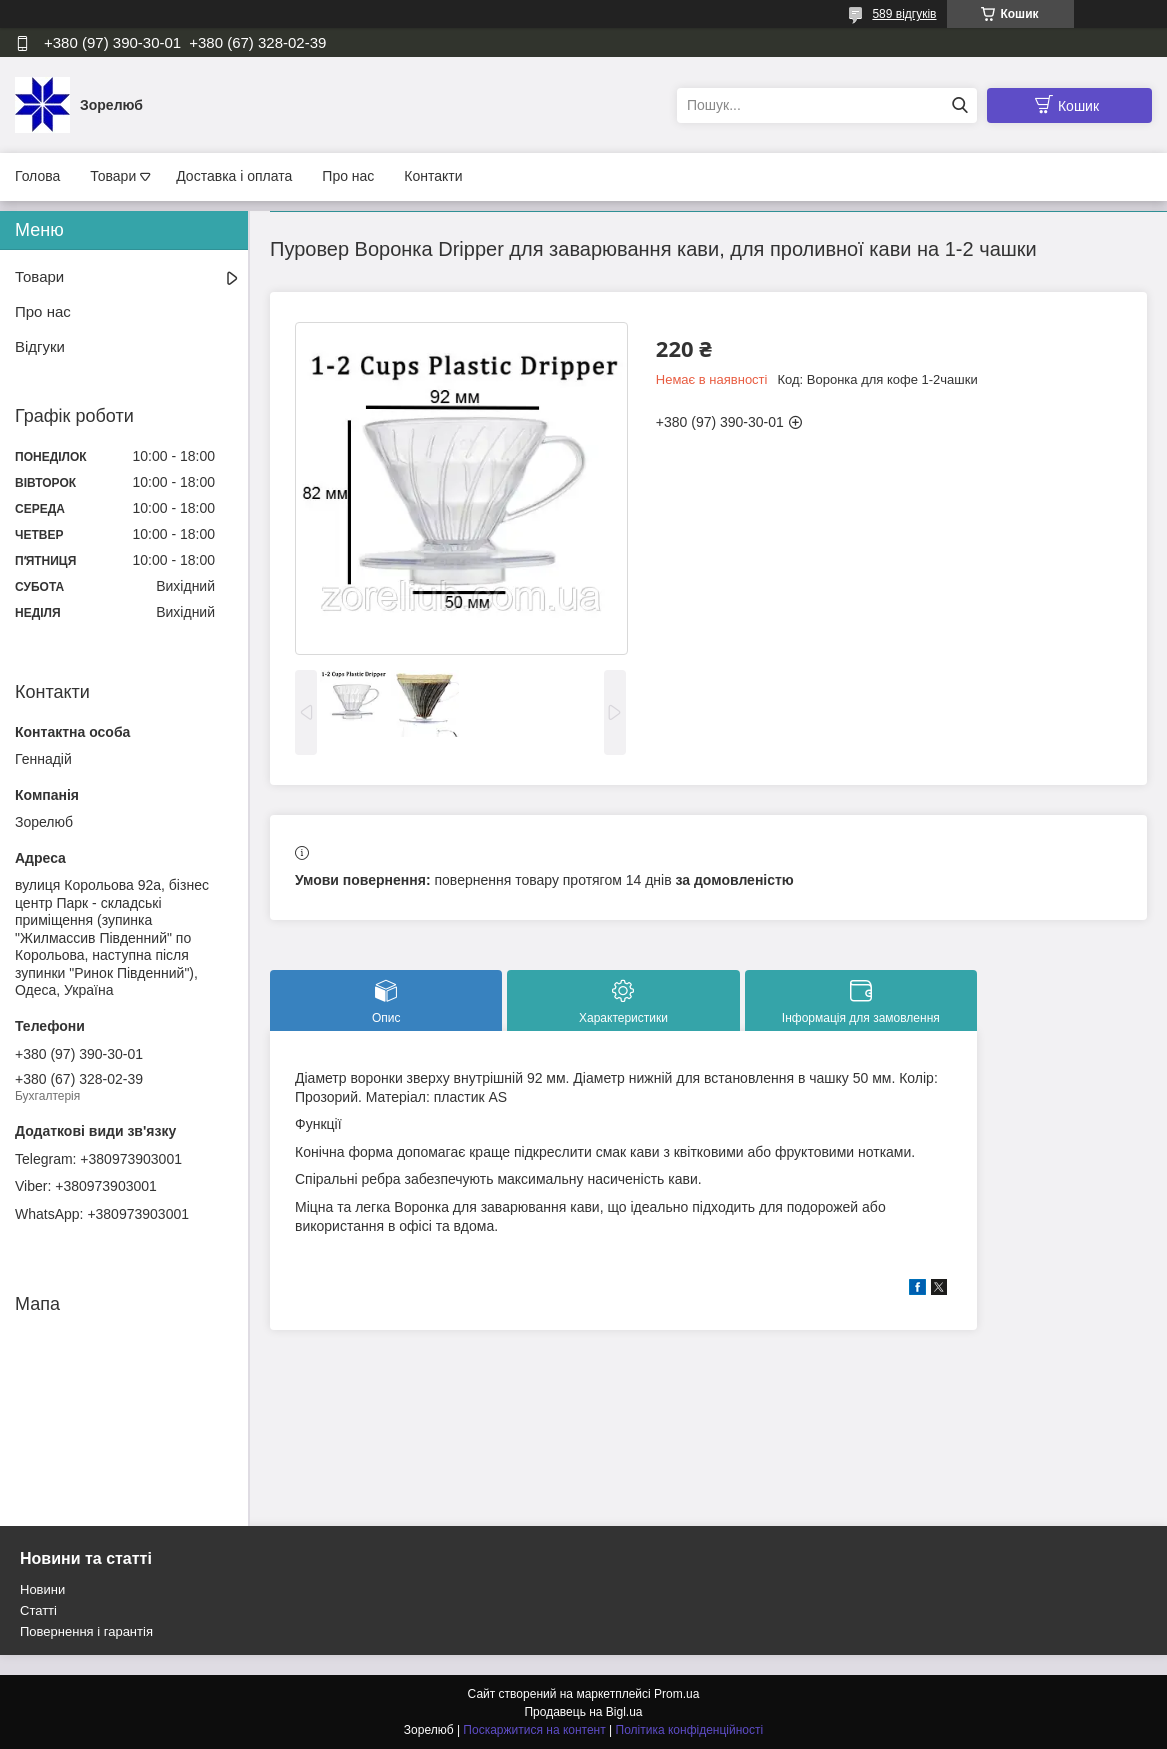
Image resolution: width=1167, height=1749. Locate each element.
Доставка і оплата (234, 176)
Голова (37, 176)
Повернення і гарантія (86, 1631)
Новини (42, 1589)
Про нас (348, 176)
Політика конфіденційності (690, 1730)
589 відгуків (904, 14)
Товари (113, 176)
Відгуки (40, 346)
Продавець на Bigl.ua (583, 1712)
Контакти (433, 176)
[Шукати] (959, 105)
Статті (38, 1610)
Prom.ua (676, 1694)
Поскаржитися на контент (534, 1730)
